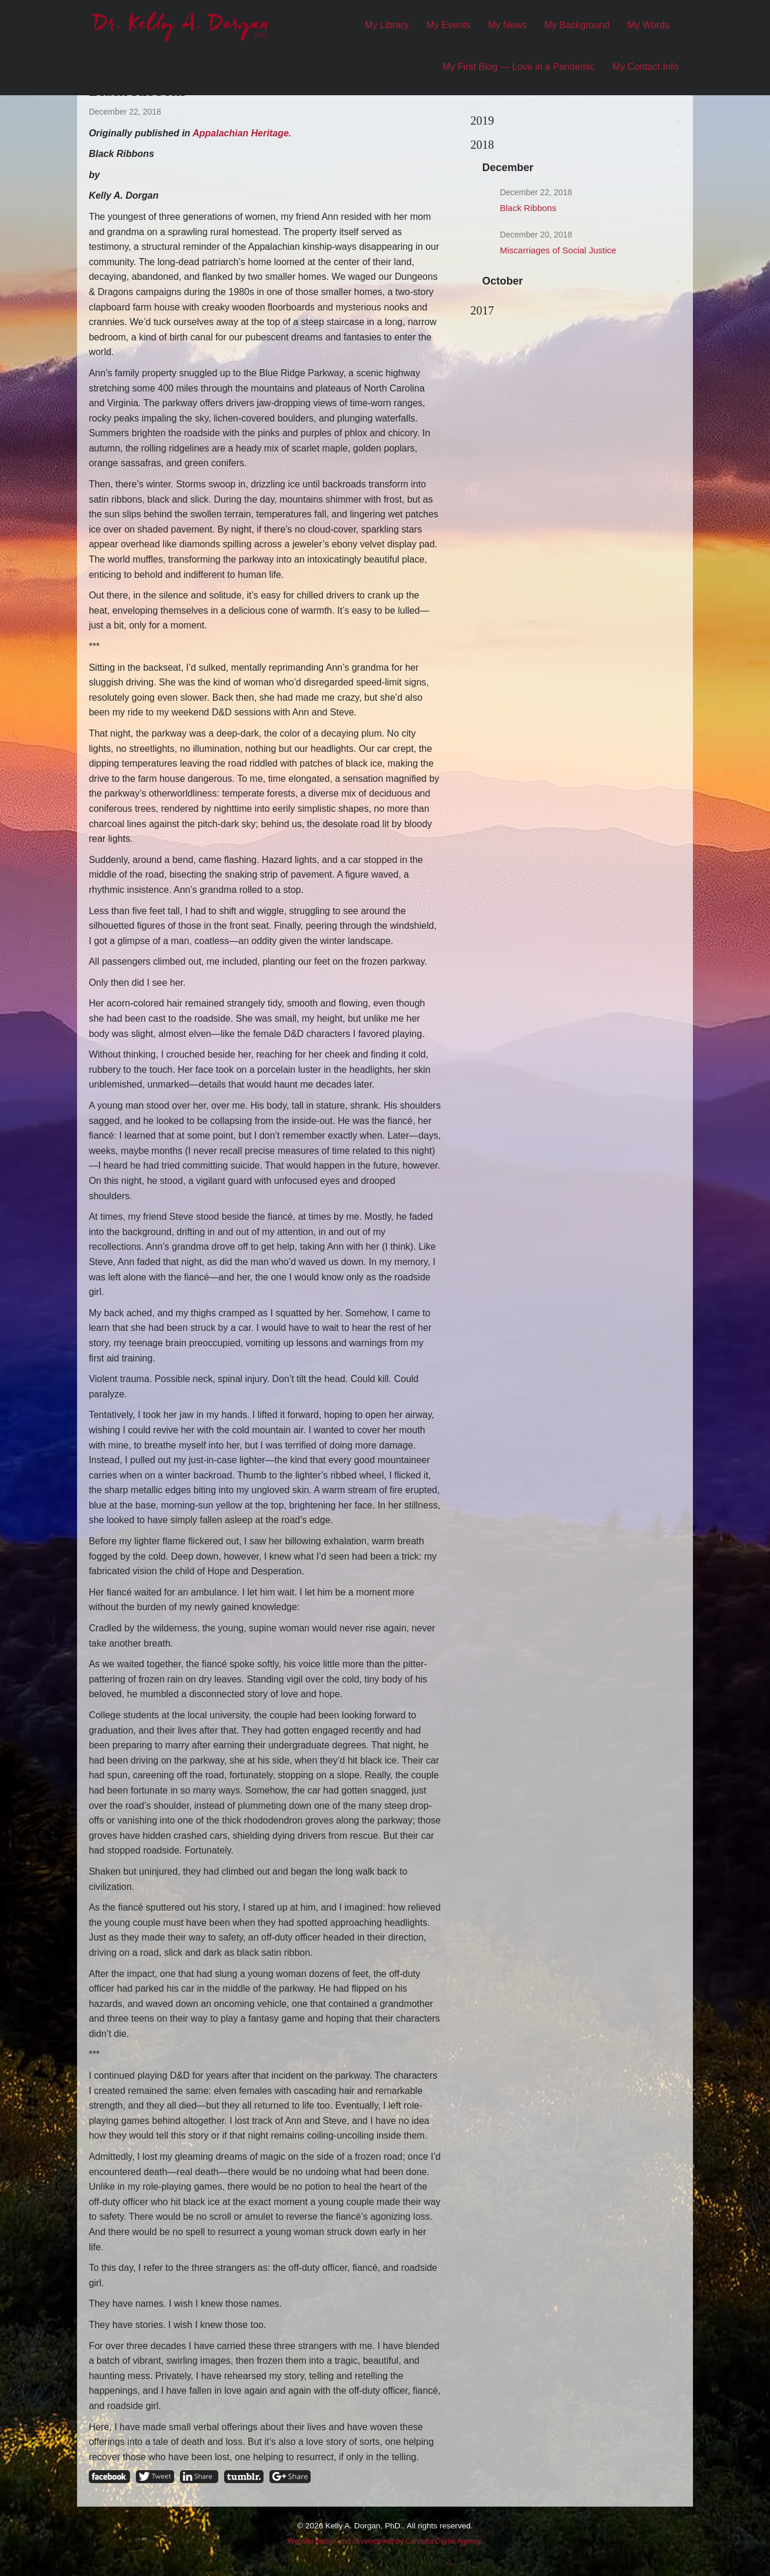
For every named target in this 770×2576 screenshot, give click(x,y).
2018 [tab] (482, 144)
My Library (387, 25)
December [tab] (508, 167)
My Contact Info (645, 67)
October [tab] (502, 281)
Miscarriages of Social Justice (558, 250)
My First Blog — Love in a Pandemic (518, 67)
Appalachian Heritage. (241, 133)
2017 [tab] (482, 310)
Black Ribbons (528, 208)
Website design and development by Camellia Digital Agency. (385, 2541)
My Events (448, 25)
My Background (576, 25)
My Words (648, 25)
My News (507, 25)
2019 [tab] (482, 120)
